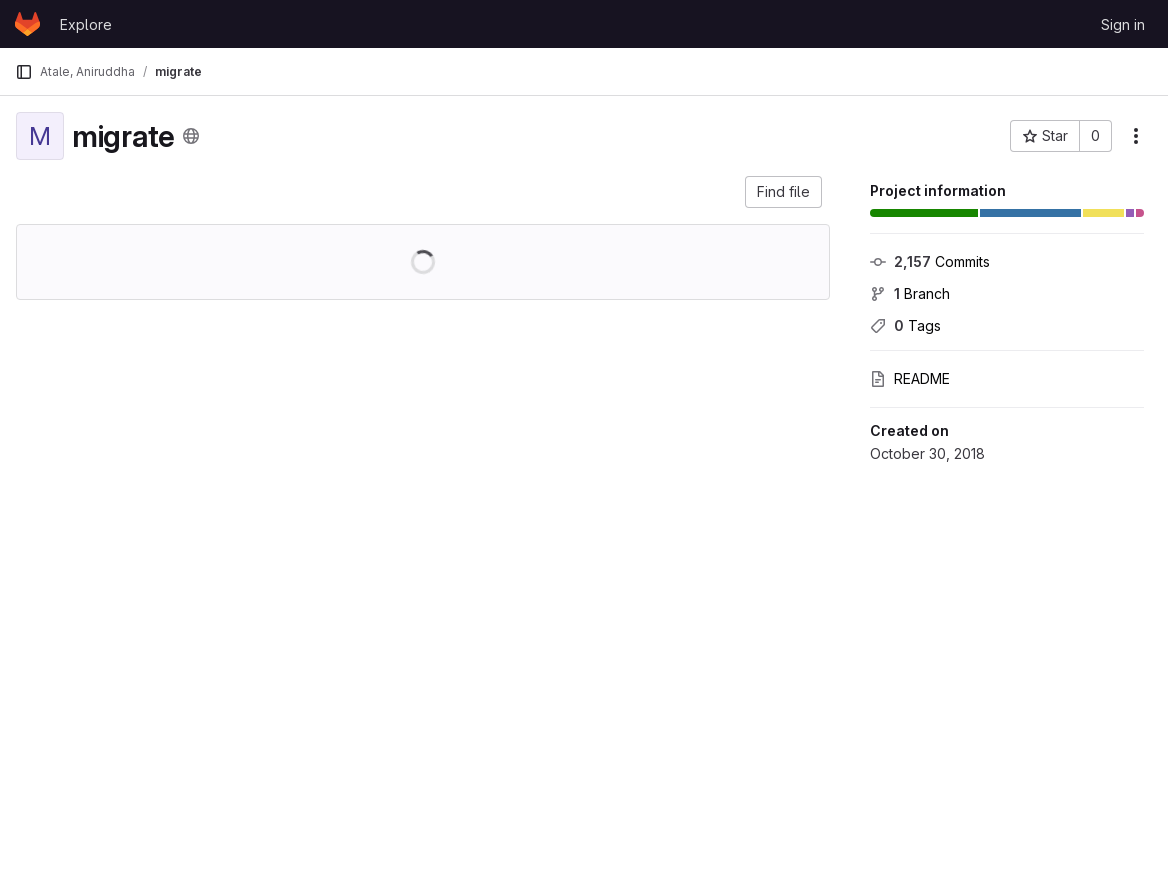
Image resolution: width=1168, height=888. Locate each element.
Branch (910, 293)
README (910, 378)
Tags (905, 325)
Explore (86, 24)
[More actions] (1136, 136)
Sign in (1123, 24)
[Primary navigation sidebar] (24, 72)
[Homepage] (27, 24)
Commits (930, 261)
